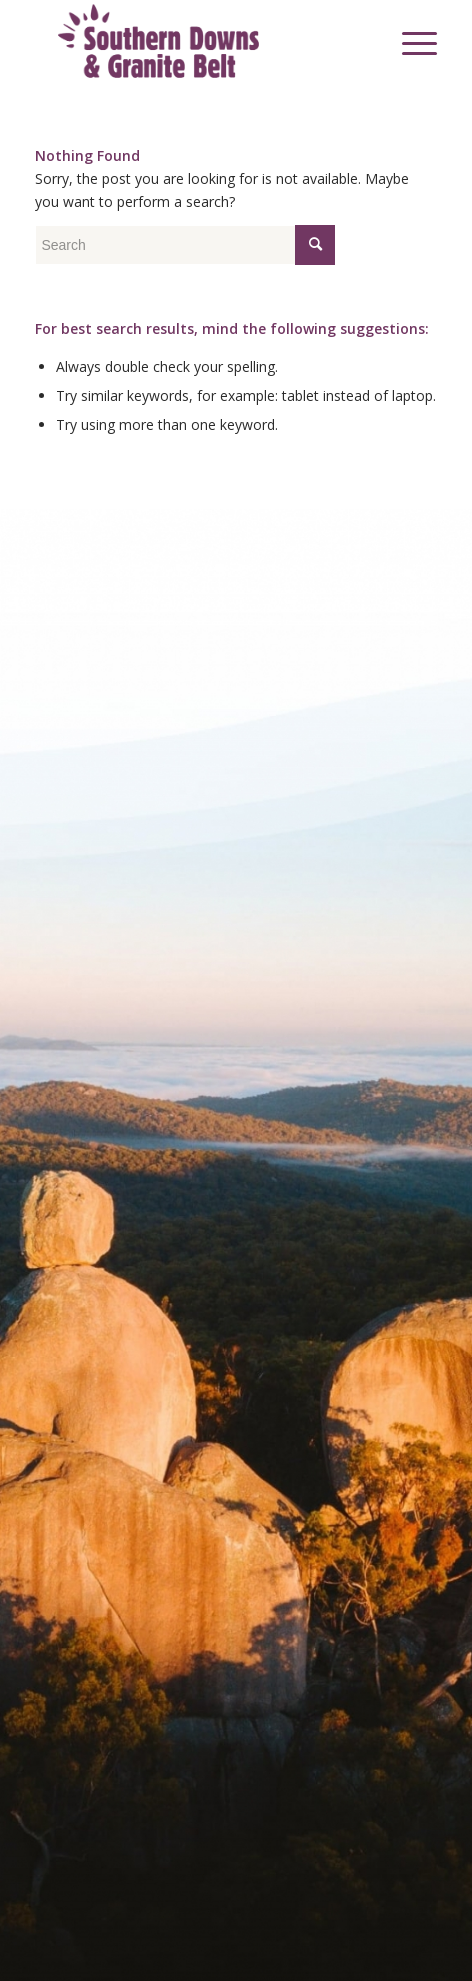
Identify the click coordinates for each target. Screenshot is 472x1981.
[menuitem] (362, 41)
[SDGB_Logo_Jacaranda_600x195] (195, 41)
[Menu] (409, 41)
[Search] (362, 41)
